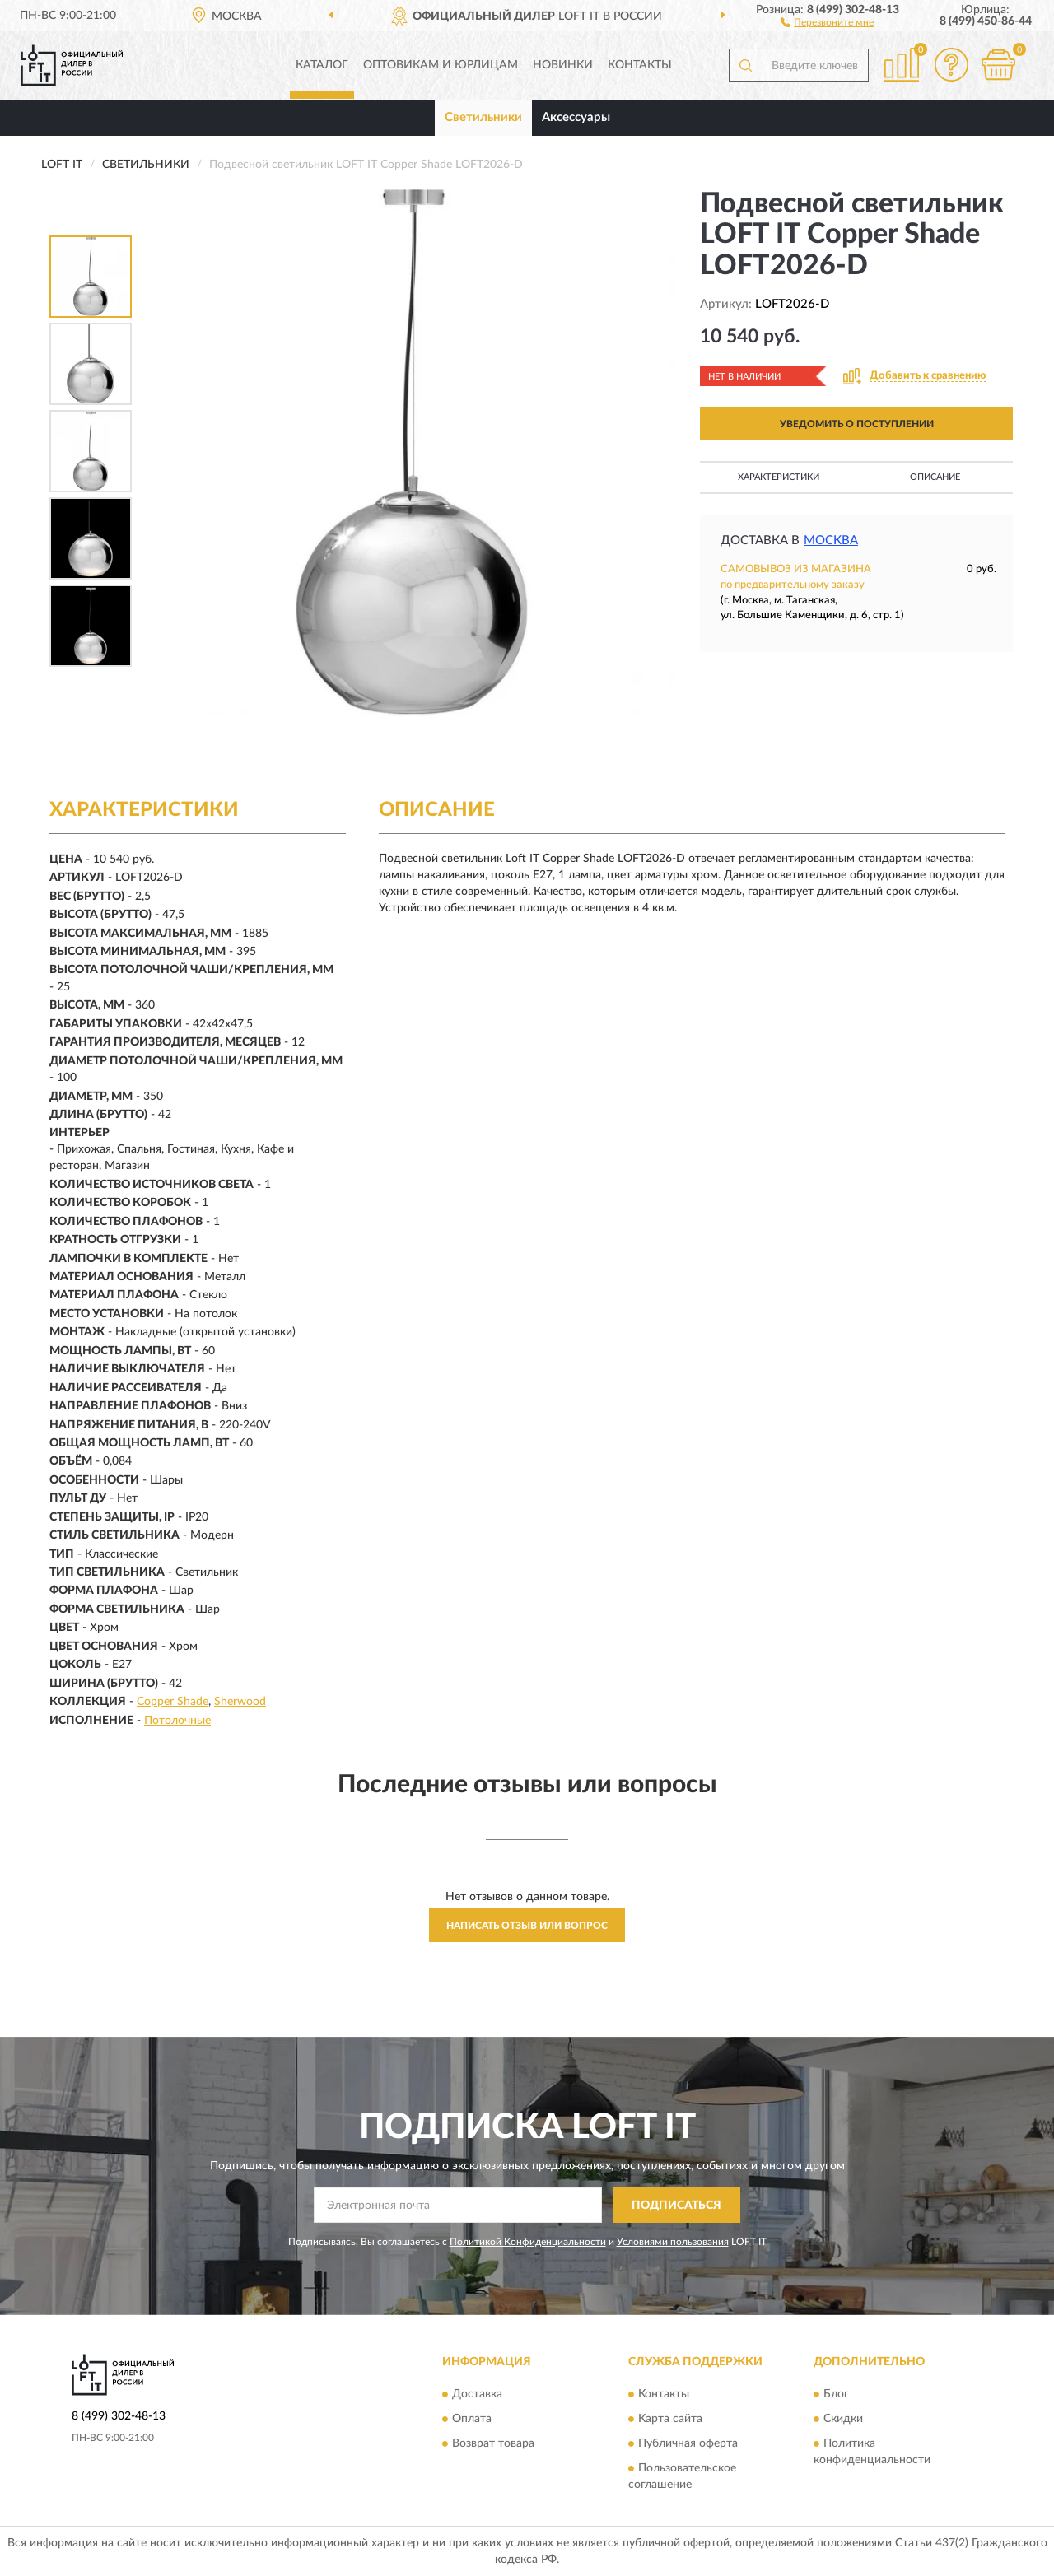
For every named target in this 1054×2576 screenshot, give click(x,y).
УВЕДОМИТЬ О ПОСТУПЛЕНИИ (857, 424)
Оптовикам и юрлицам (440, 65)
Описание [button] (935, 477)
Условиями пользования (673, 2242)
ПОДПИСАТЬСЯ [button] (676, 2205)
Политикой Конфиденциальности (528, 2242)
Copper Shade (172, 1701)
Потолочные (177, 1720)
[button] (827, 21)
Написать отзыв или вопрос (527, 1926)
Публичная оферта (688, 2443)
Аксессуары (576, 117)
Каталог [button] (322, 65)
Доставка (477, 2394)
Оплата (472, 2419)
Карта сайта (670, 2419)
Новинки (563, 65)
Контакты (640, 65)
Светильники (483, 117)
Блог (836, 2394)
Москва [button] (831, 540)
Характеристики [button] (778, 477)
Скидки (843, 2419)
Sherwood (240, 1701)
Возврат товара (493, 2443)
